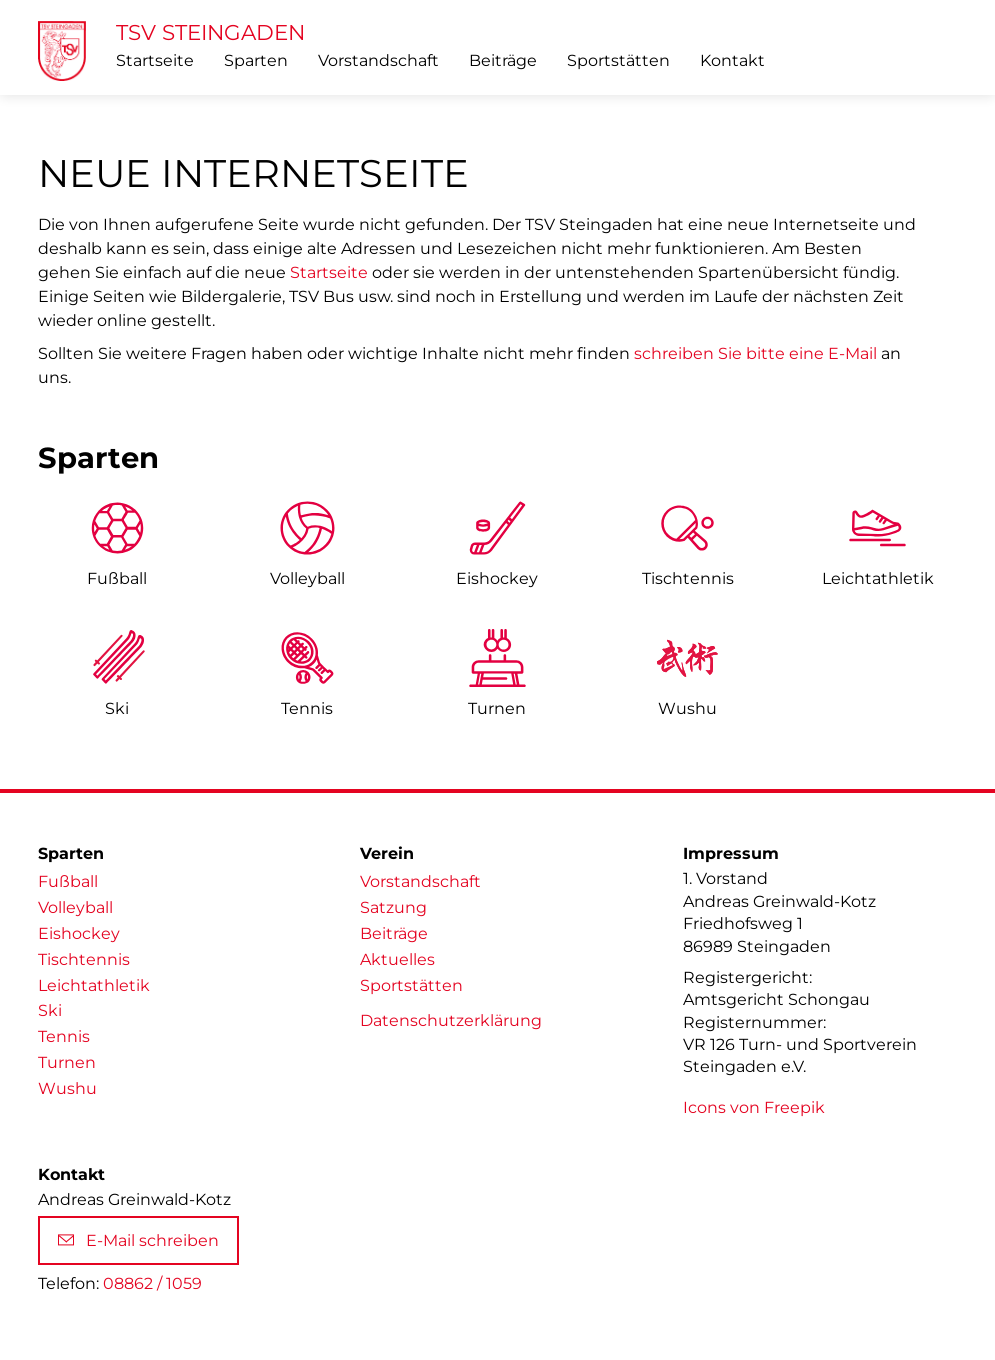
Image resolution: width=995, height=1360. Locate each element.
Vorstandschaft (378, 60)
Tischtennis (688, 578)
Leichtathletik (94, 985)
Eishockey (497, 578)
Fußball (117, 578)
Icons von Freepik (754, 1107)
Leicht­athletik (878, 578)
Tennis (307, 708)
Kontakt (732, 60)
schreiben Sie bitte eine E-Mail (755, 353)
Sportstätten (618, 60)
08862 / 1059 (152, 1283)
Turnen (497, 708)
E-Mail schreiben (138, 1240)
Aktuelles (397, 959)
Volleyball (307, 578)
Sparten (256, 60)
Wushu (687, 708)
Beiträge (503, 60)
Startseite (155, 60)
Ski (117, 708)
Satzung (393, 907)
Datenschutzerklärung (451, 1020)
